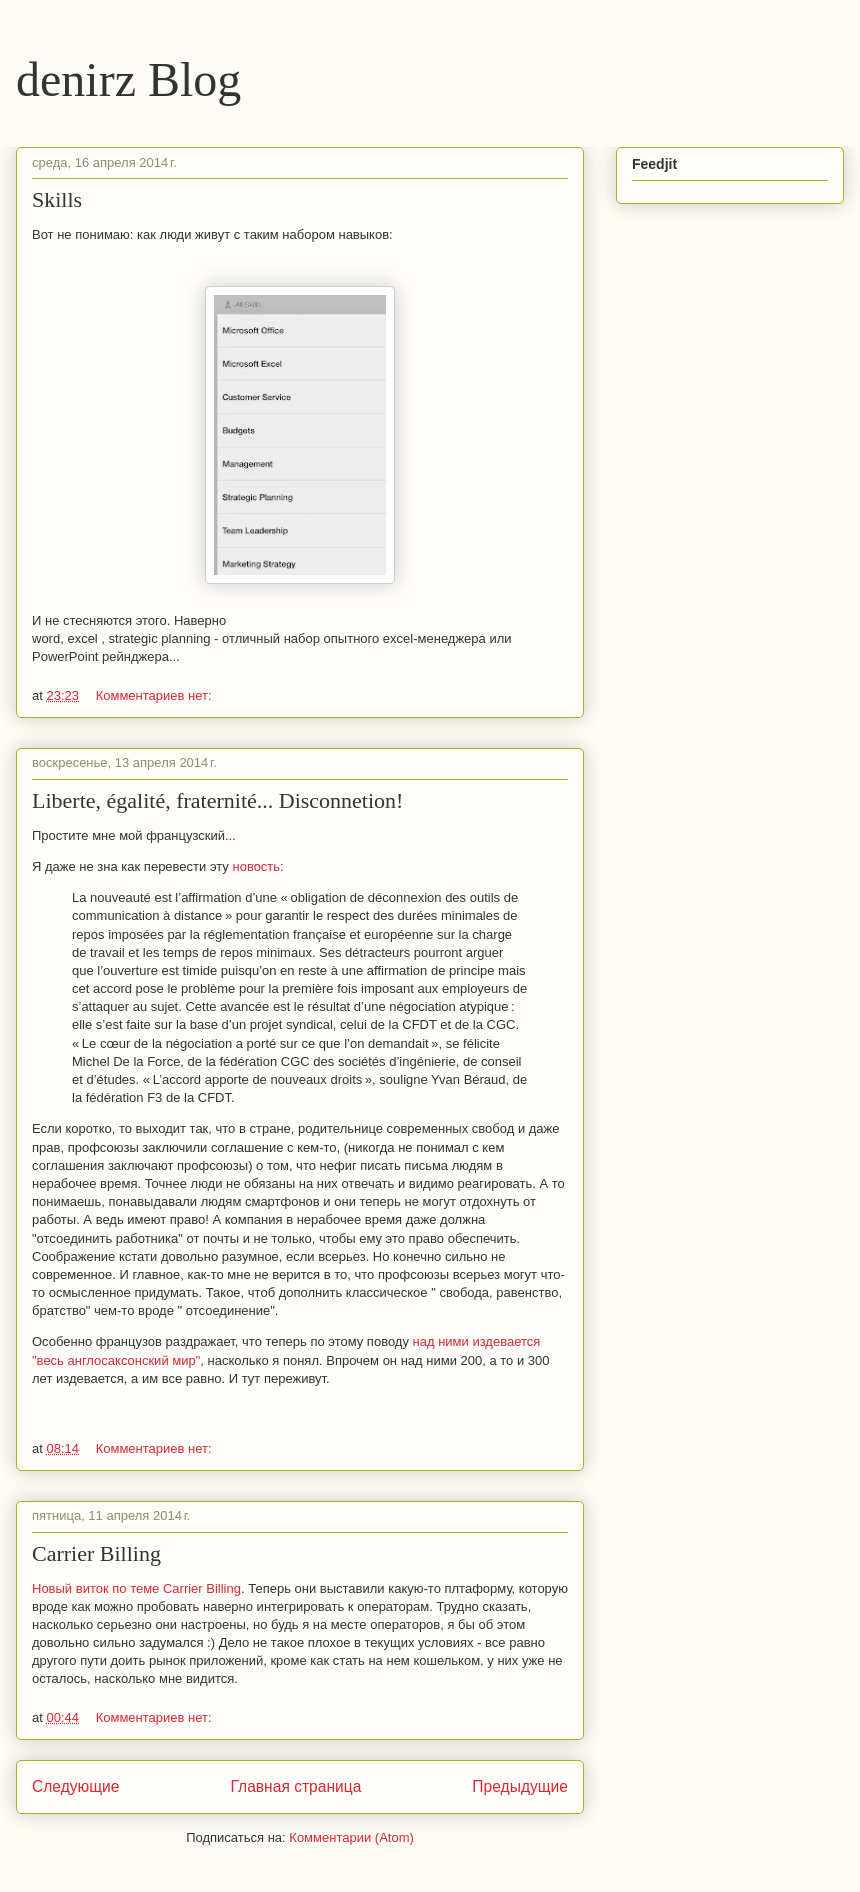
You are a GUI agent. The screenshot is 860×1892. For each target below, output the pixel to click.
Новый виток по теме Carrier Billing (136, 1588)
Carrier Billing (96, 1553)
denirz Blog (128, 79)
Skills (57, 199)
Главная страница (295, 1786)
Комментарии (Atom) (351, 1837)
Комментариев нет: (154, 695)
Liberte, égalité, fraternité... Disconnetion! (217, 800)
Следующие (76, 1786)
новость (256, 866)
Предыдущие (520, 1786)
